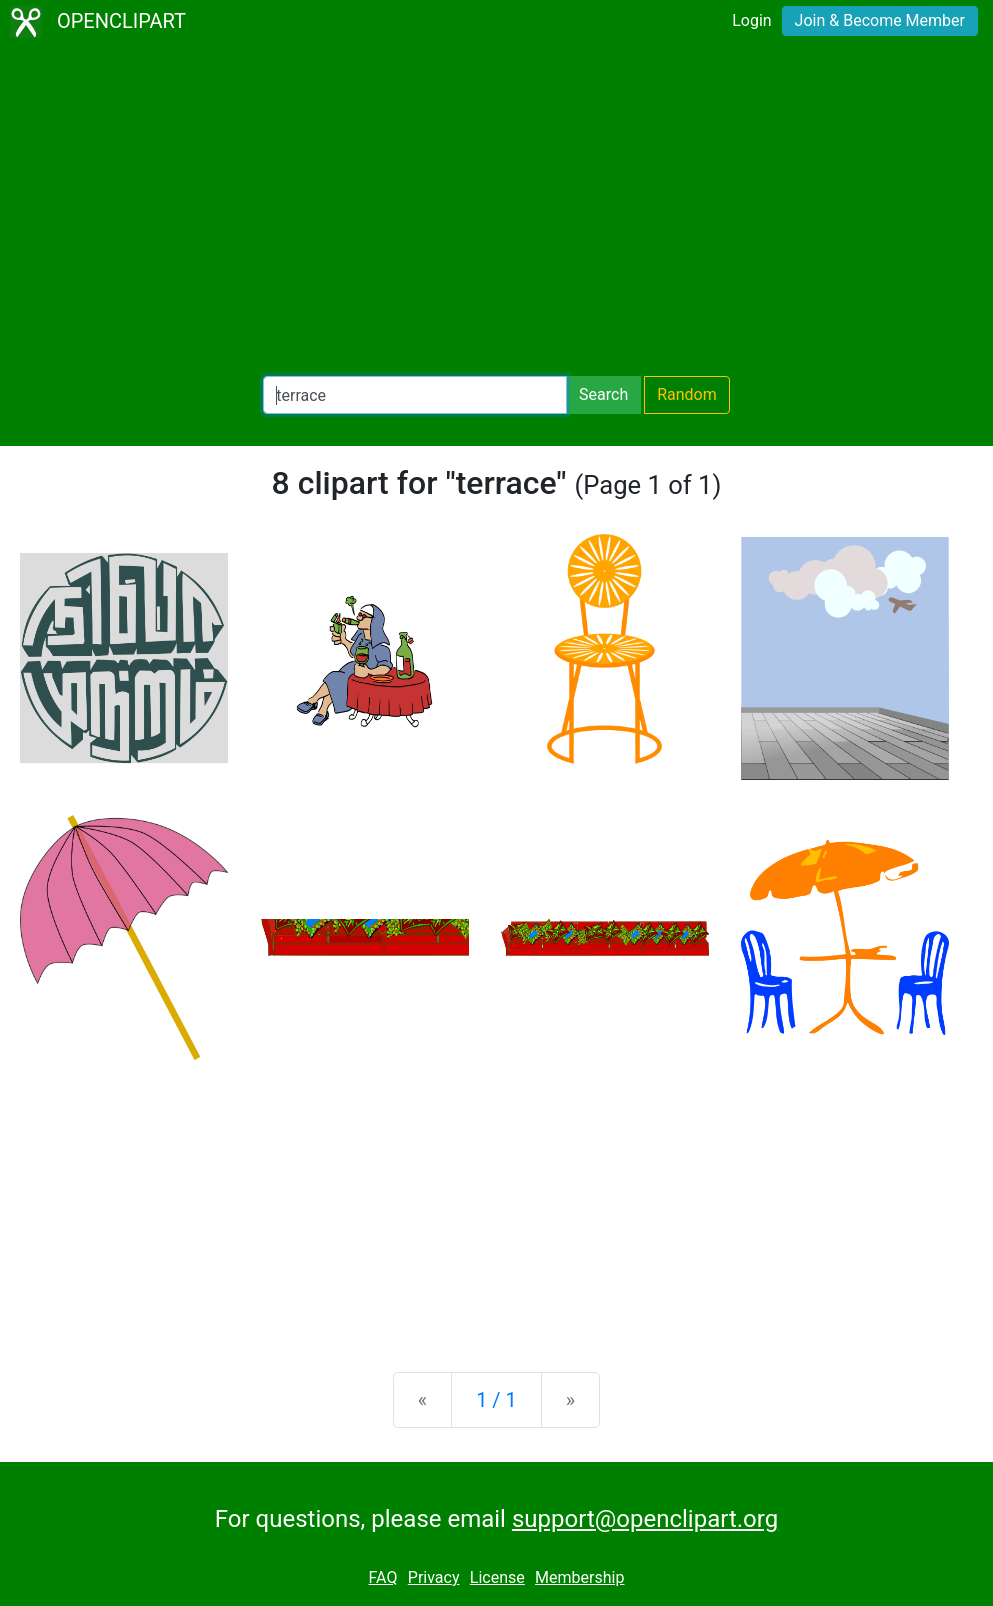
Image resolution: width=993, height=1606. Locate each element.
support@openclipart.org (645, 1519)
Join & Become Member (880, 20)
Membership (579, 1577)
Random (687, 394)
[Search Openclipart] (415, 395)
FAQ (383, 1577)
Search (603, 394)
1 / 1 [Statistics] (496, 1400)
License (497, 1577)
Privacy (434, 1577)
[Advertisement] (496, 210)
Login (751, 20)
